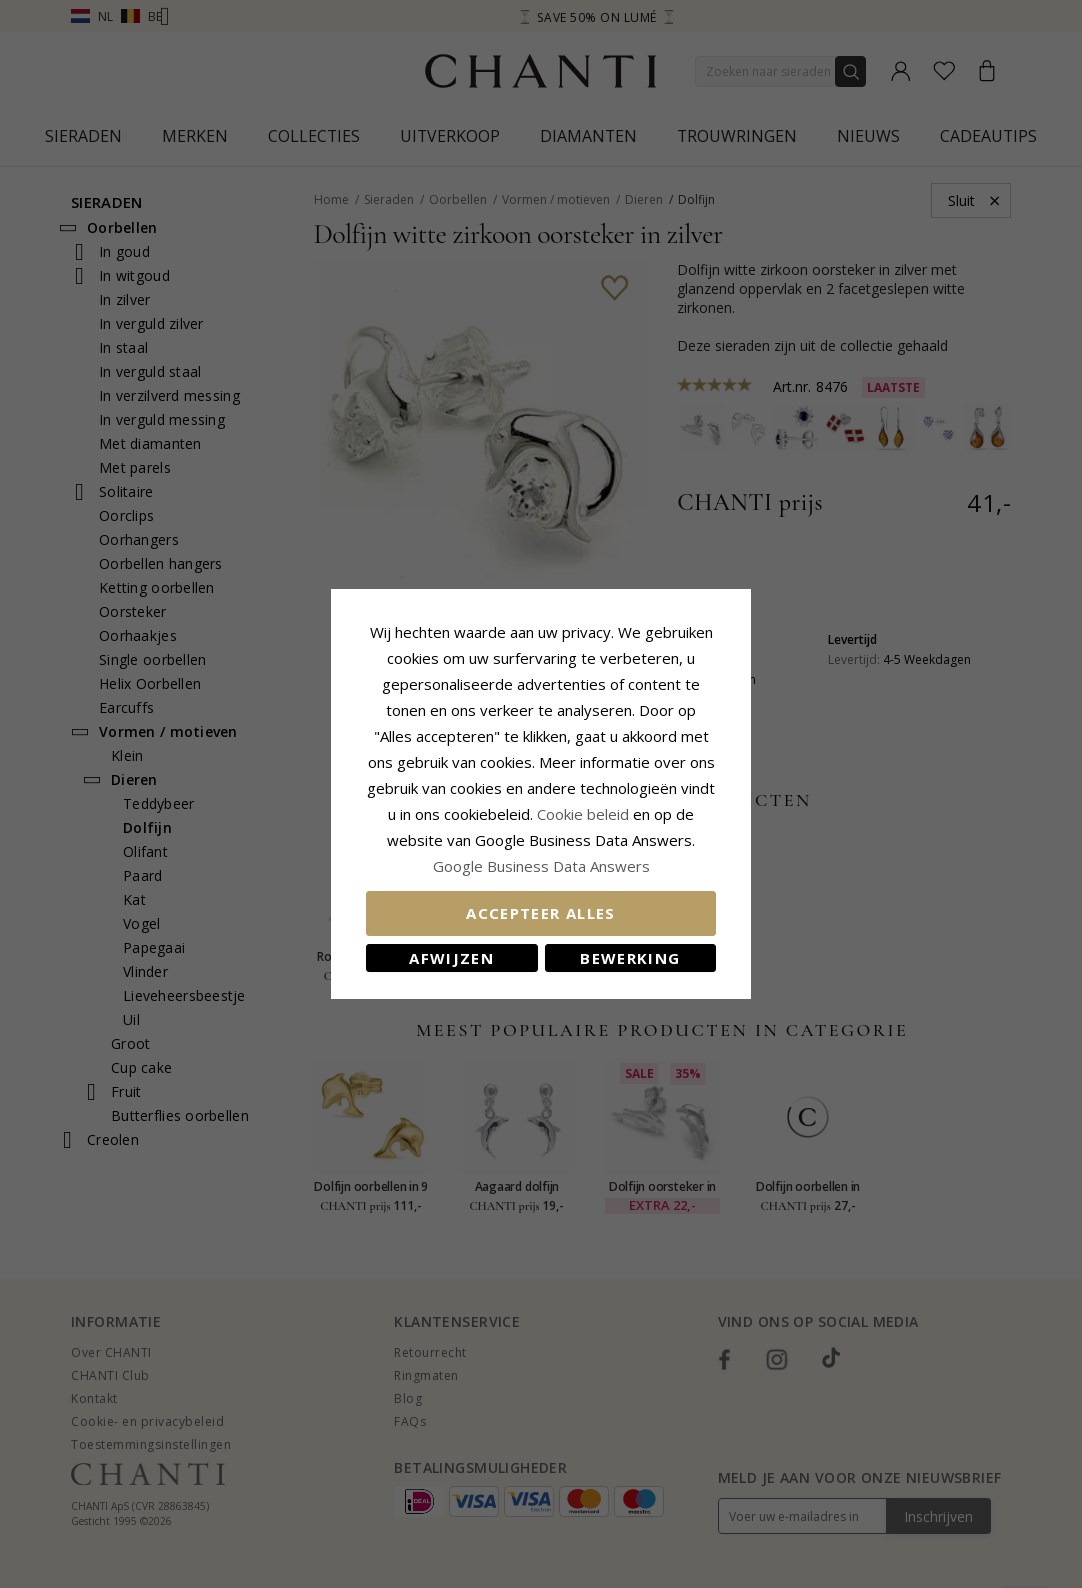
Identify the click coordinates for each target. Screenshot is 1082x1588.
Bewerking (630, 958)
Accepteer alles (540, 913)
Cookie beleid (585, 814)
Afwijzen (451, 958)
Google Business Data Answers (541, 866)
